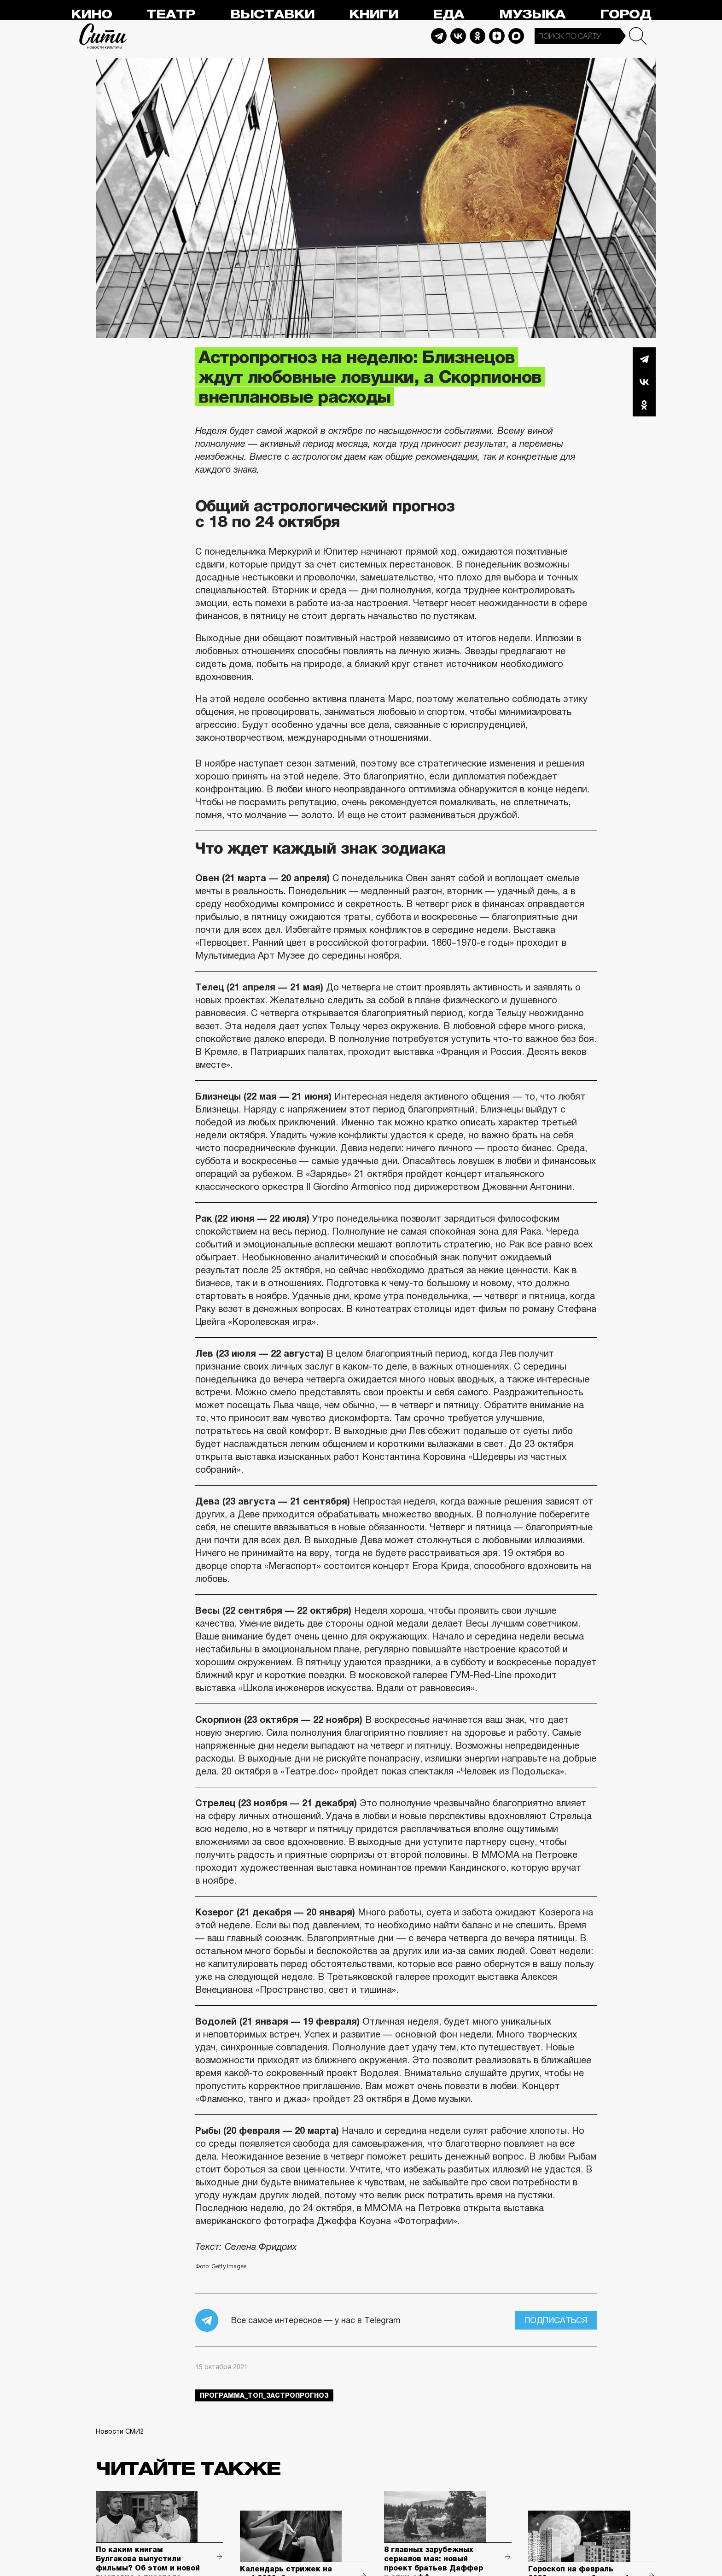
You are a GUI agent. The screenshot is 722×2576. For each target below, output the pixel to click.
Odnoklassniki (477, 36)
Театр (170, 14)
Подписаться (556, 2320)
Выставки (272, 14)
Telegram (439, 36)
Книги (373, 14)
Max (516, 36)
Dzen (497, 36)
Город (625, 14)
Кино (91, 14)
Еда (448, 14)
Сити (103, 36)
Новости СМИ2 (120, 2431)
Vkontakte (458, 36)
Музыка (532, 14)
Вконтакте (644, 381)
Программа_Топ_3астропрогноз (264, 2395)
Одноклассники (644, 404)
